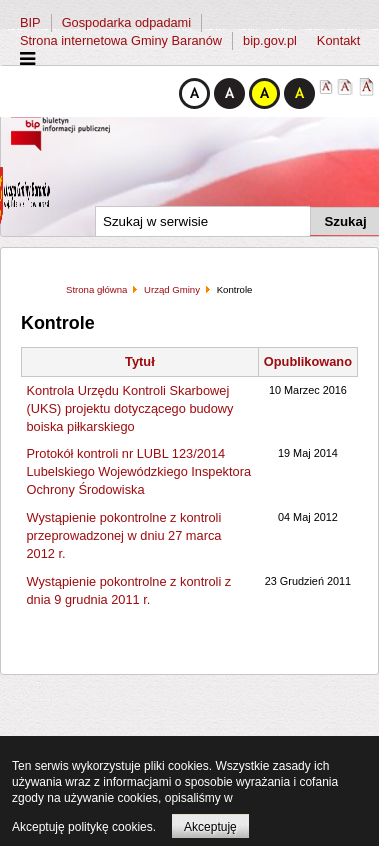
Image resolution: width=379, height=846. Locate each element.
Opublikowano (308, 361)
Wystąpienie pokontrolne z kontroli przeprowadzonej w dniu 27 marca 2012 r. (124, 535)
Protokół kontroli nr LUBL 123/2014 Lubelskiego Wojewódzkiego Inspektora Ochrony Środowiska (139, 471)
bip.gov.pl (270, 40)
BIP (30, 22)
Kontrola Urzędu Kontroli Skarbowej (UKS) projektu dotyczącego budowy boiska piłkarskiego (130, 408)
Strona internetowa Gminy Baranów (121, 40)
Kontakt (338, 40)
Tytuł (140, 361)
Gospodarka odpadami (126, 22)
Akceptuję (210, 827)
